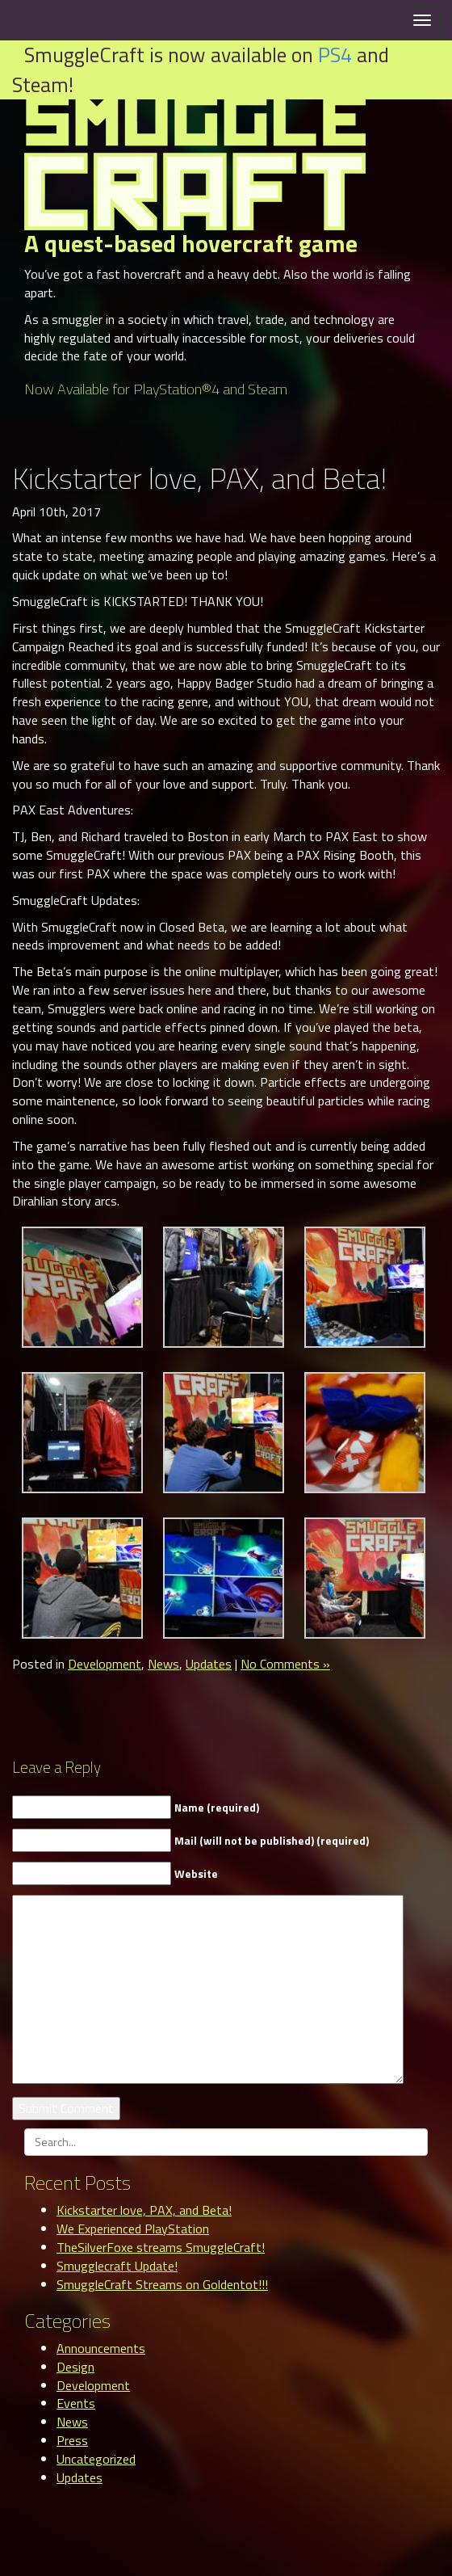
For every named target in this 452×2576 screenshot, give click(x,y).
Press (72, 2440)
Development (104, 1663)
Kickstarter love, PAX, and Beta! (144, 2210)
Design (75, 2366)
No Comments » (285, 1663)
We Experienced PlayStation (132, 2228)
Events (75, 2403)
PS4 (335, 54)
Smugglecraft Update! (117, 2265)
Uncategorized (96, 2459)
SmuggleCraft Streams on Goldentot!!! (162, 2284)
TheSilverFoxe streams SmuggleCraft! (160, 2247)
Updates (209, 1663)
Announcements (100, 2348)
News (163, 1663)
